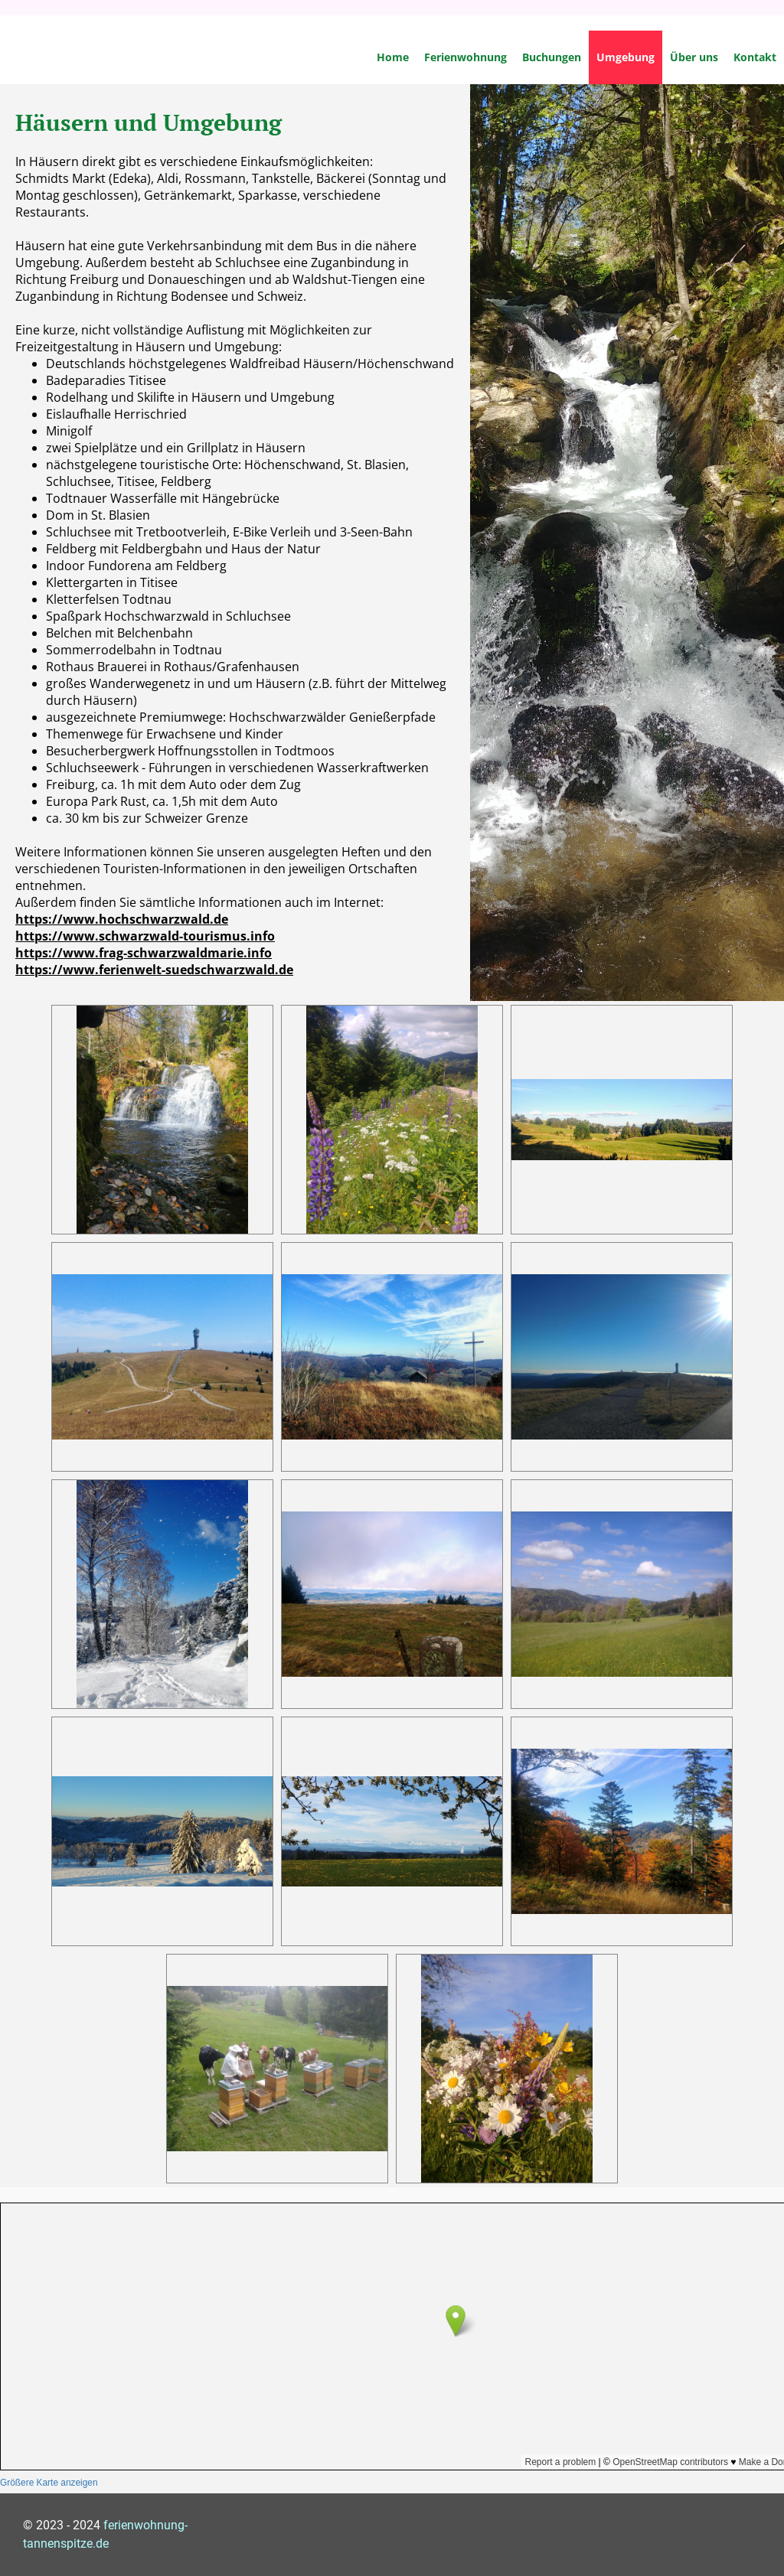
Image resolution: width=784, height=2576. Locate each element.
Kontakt (754, 57)
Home (393, 57)
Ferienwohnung (465, 57)
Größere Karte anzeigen (49, 2482)
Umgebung (625, 57)
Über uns (694, 57)
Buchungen (551, 57)
